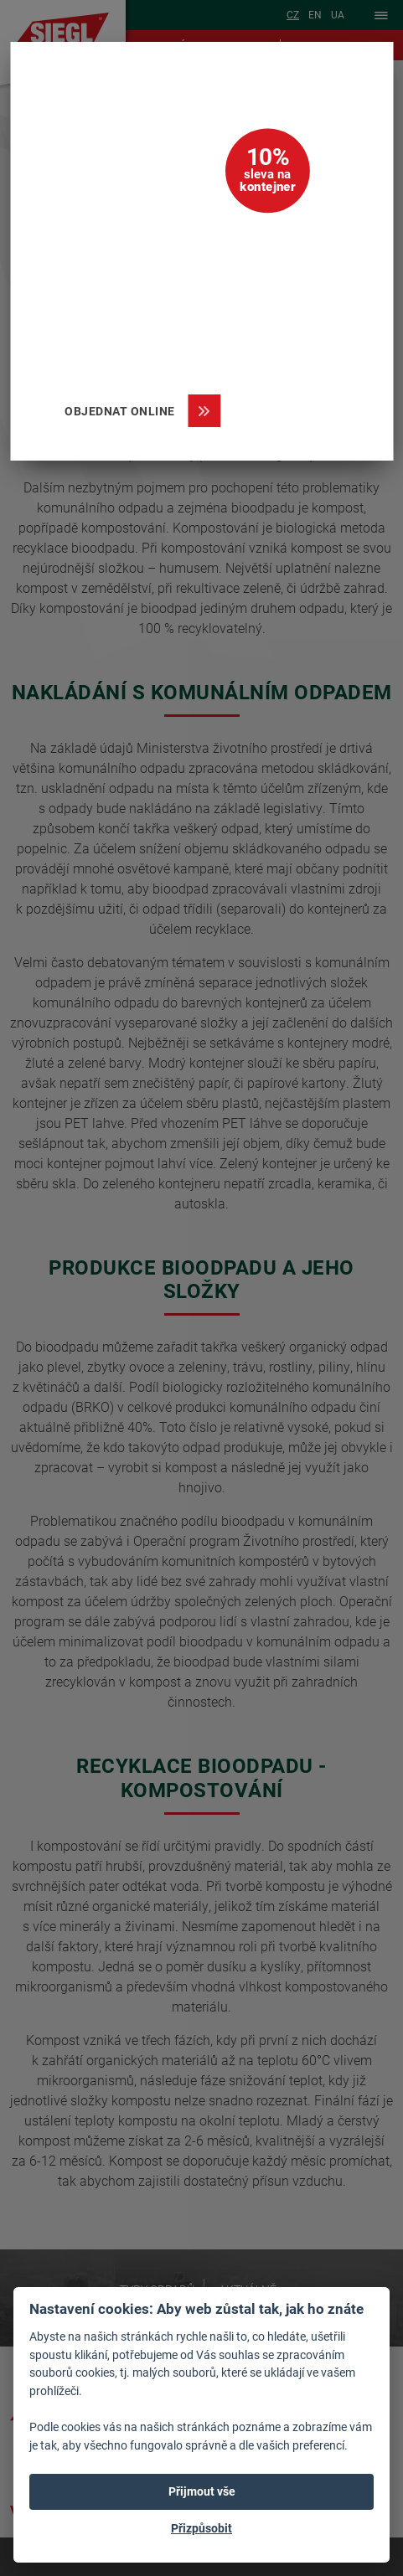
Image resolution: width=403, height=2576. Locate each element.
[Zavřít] (357, 78)
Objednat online (127, 411)
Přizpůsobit (201, 2528)
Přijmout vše (201, 2491)
